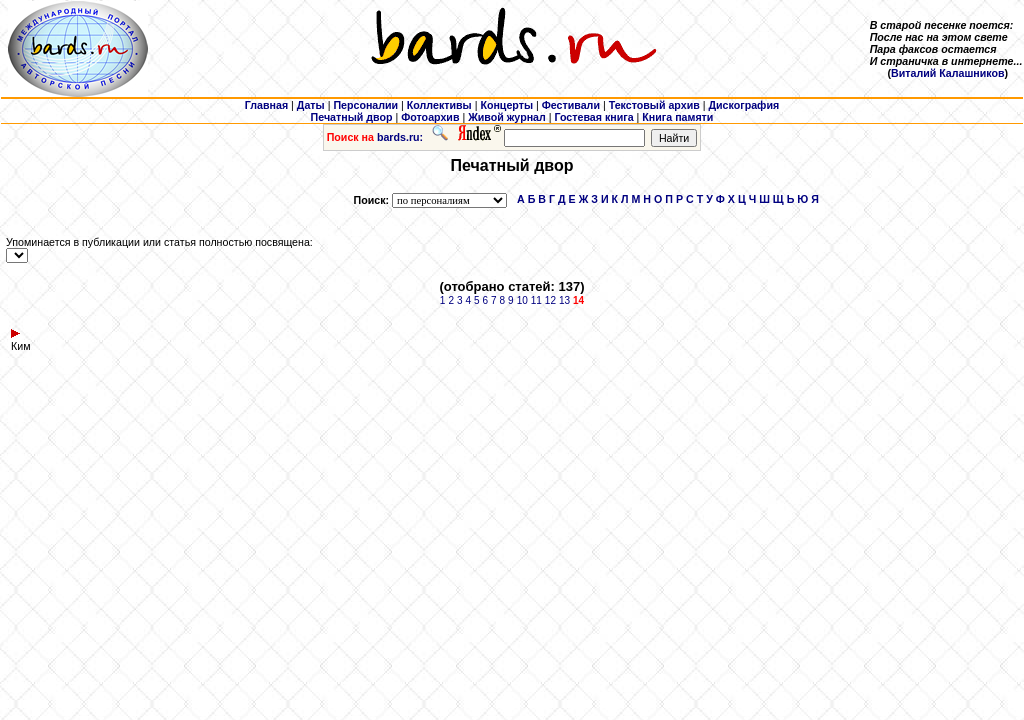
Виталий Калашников (948, 73)
